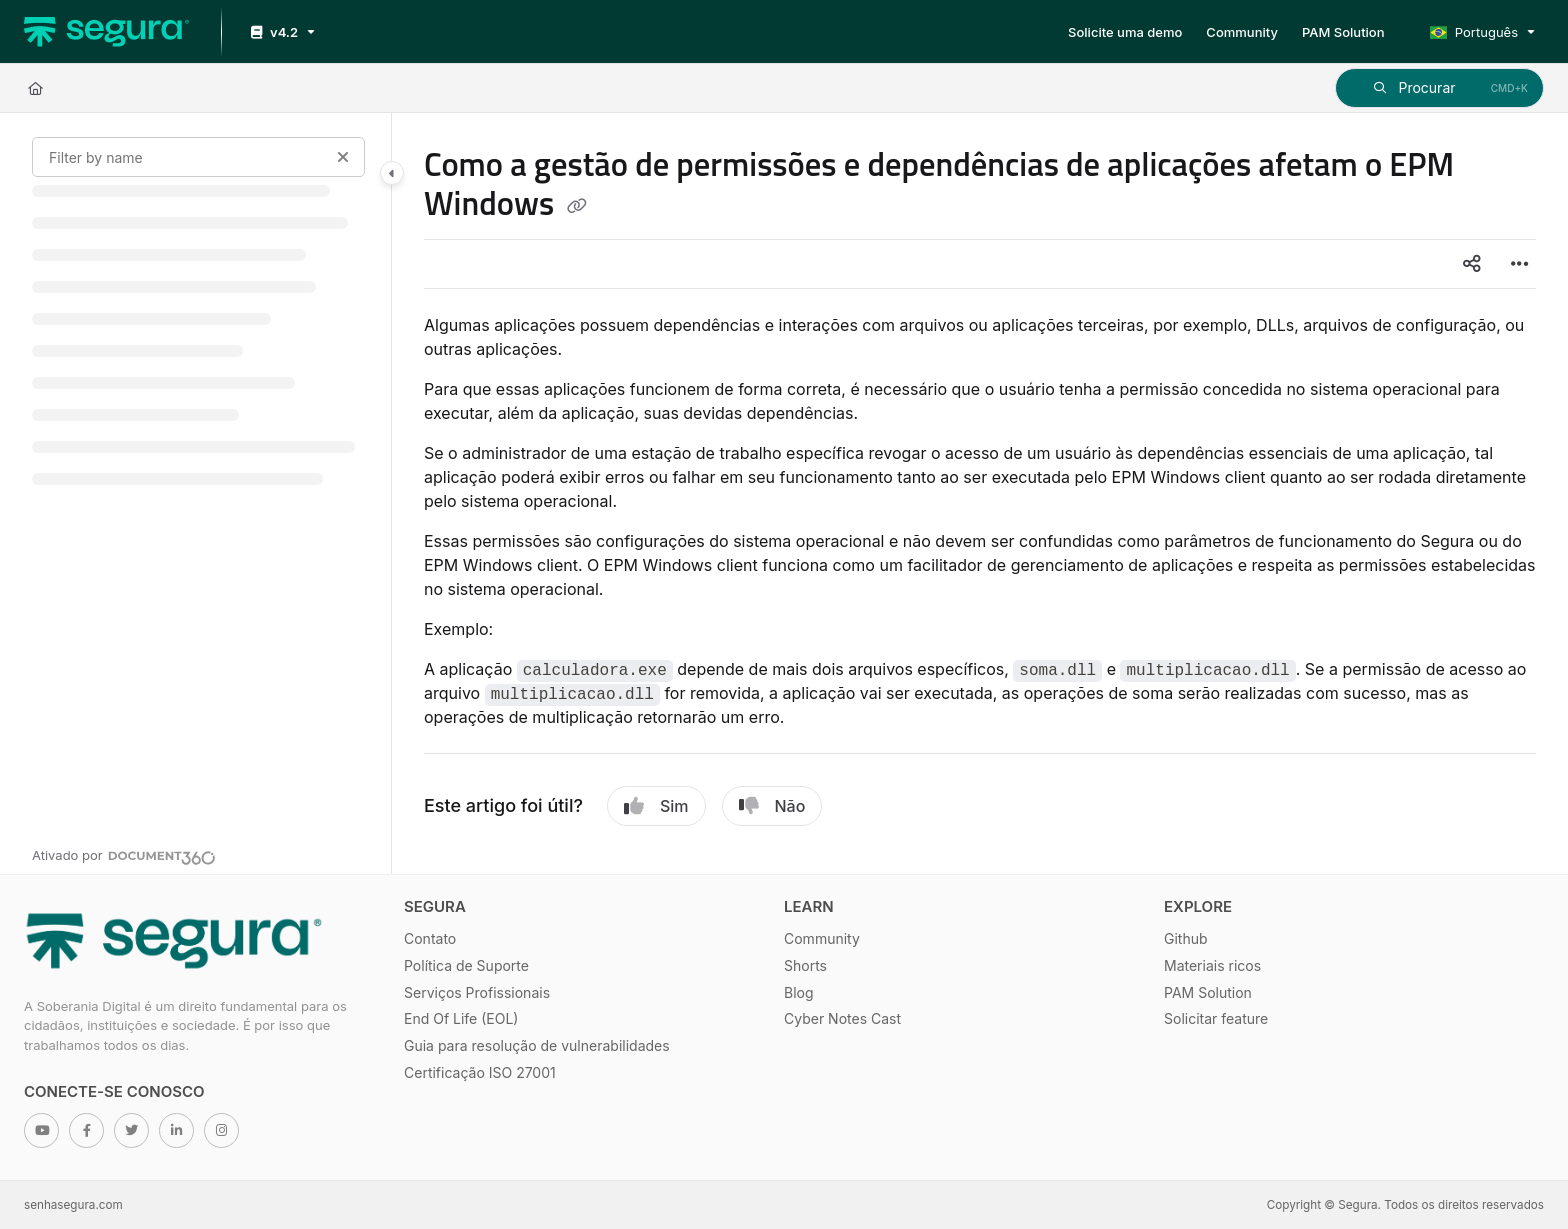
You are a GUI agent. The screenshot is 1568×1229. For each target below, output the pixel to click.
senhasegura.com (73, 1205)
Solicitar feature (1216, 1018)
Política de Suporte (466, 965)
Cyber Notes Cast (842, 1018)
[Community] (1242, 32)
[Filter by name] (198, 157)
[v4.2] (281, 32)
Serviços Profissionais (477, 992)
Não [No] (772, 806)
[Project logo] (106, 32)
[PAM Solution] (1343, 32)
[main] (980, 493)
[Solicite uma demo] (1125, 32)
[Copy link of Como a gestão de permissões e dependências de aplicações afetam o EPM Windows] (577, 207)
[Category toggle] (392, 173)
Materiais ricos (1212, 965)
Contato (430, 938)
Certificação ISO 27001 (480, 1072)
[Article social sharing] (1472, 264)
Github (1186, 938)
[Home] (35, 88)
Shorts (805, 965)
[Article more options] (1520, 264)
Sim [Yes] (656, 806)
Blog (799, 992)
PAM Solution (1208, 992)
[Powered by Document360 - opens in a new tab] (124, 855)
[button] (1439, 88)
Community (822, 938)
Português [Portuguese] (1474, 32)
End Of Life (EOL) (461, 1018)
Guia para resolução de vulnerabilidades (537, 1045)
